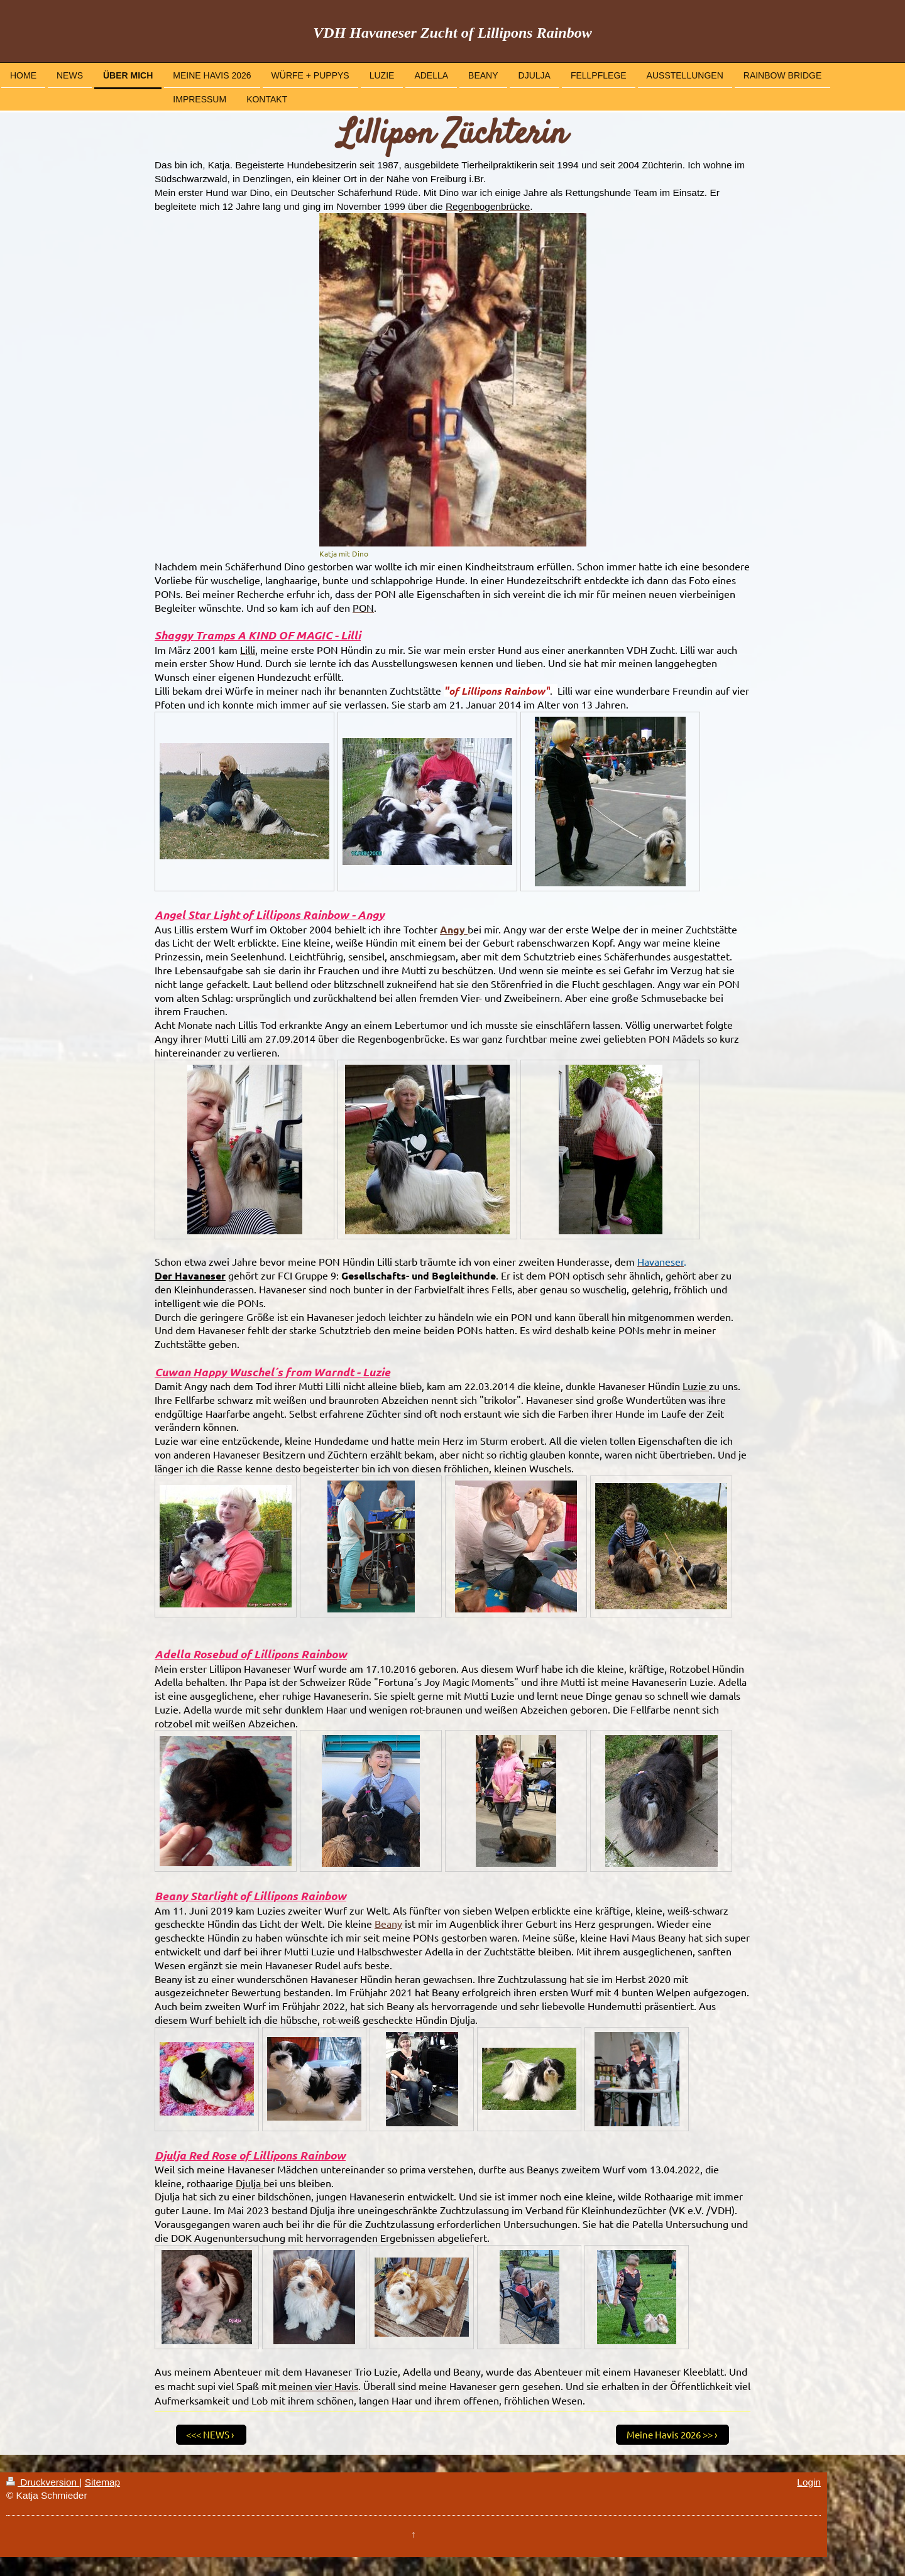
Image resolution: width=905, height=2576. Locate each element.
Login (809, 2482)
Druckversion (42, 2482)
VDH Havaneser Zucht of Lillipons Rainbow (452, 32)
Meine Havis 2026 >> (670, 2434)
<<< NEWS (207, 2434)
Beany (388, 1923)
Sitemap (102, 2482)
